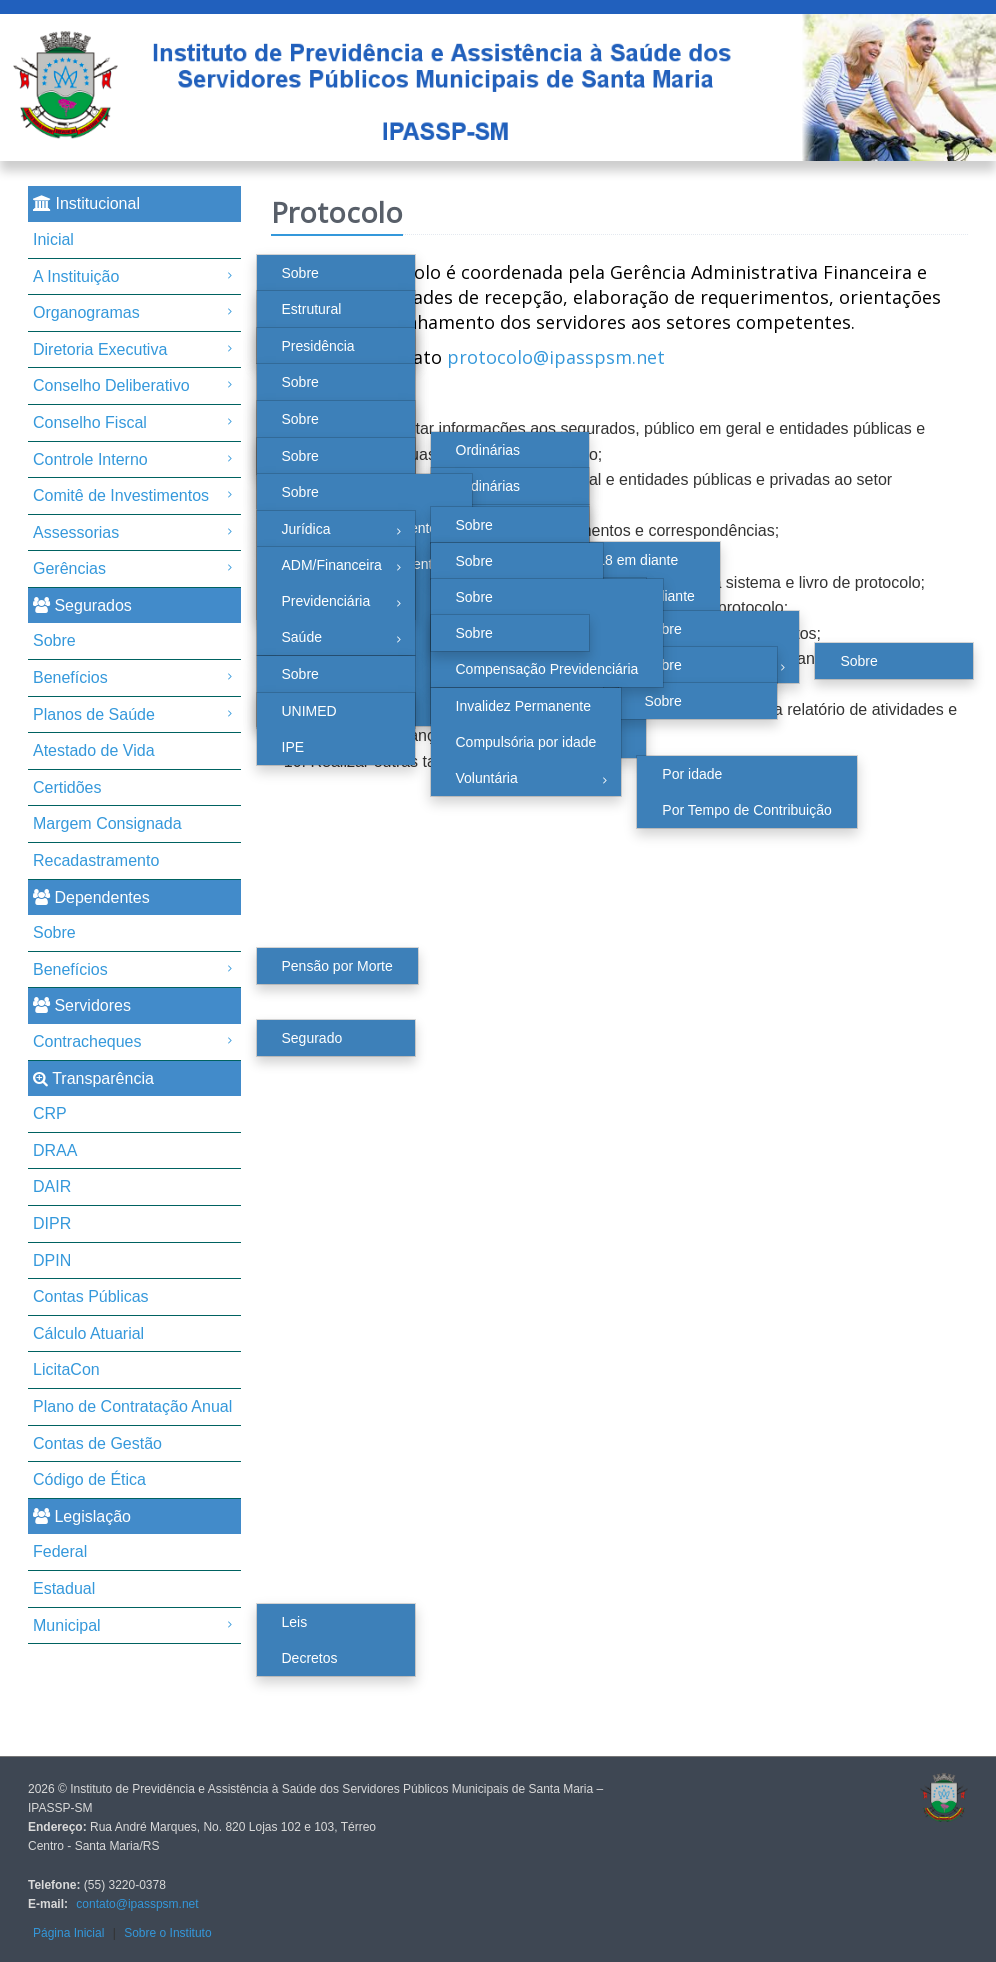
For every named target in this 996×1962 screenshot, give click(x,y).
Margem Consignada (107, 823)
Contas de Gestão (97, 1443)
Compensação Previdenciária (547, 669)
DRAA (55, 1150)
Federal (60, 1551)
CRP (50, 1113)
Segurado (312, 1038)
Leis (295, 1622)
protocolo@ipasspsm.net (556, 357)
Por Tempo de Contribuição (746, 810)
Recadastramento (96, 860)
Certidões (67, 787)
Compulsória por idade (526, 742)
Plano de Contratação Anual (132, 1406)
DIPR (52, 1223)
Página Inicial (68, 1933)
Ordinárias (488, 450)
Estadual (64, 1588)
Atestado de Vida (94, 750)
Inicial (53, 239)
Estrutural (312, 309)
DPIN (52, 1260)
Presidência (318, 346)
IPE (293, 747)
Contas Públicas (91, 1296)
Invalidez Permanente (523, 706)
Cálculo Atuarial (88, 1333)
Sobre (300, 273)
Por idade (692, 774)
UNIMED (309, 711)
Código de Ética (89, 1479)
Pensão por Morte (337, 966)
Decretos (310, 1658)
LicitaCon (66, 1369)
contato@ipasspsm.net (137, 1904)
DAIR (52, 1186)
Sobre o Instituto (167, 1933)
